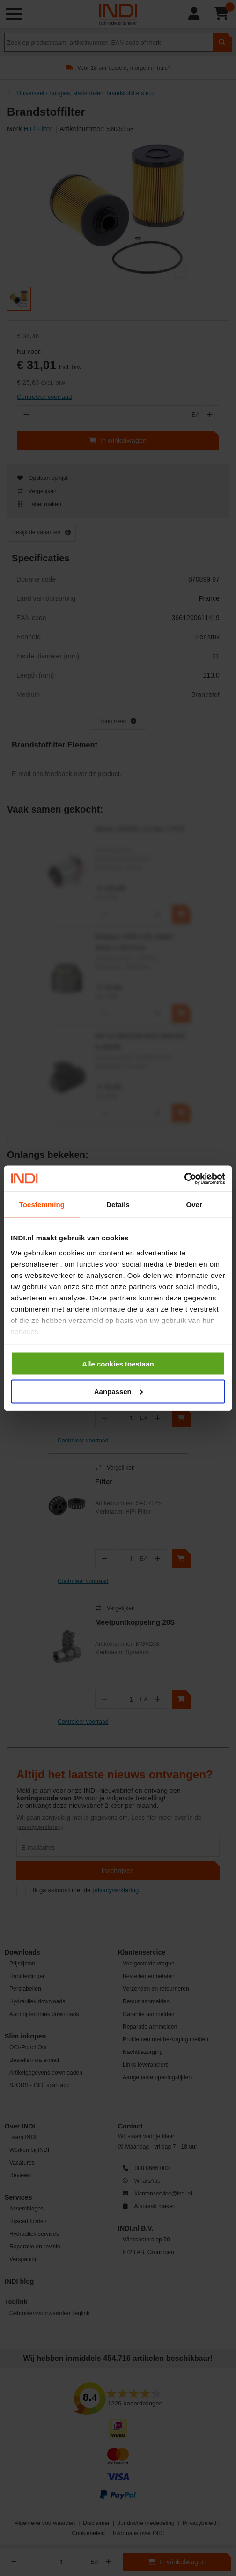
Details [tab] (118, 1205)
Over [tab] (194, 1205)
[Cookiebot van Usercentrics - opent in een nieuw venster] (184, 1178)
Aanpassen (118, 1391)
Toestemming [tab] (42, 1205)
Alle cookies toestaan (118, 1364)
